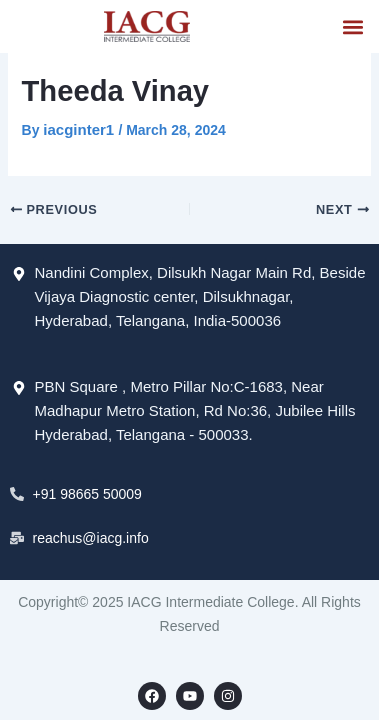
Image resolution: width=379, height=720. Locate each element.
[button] (352, 26)
